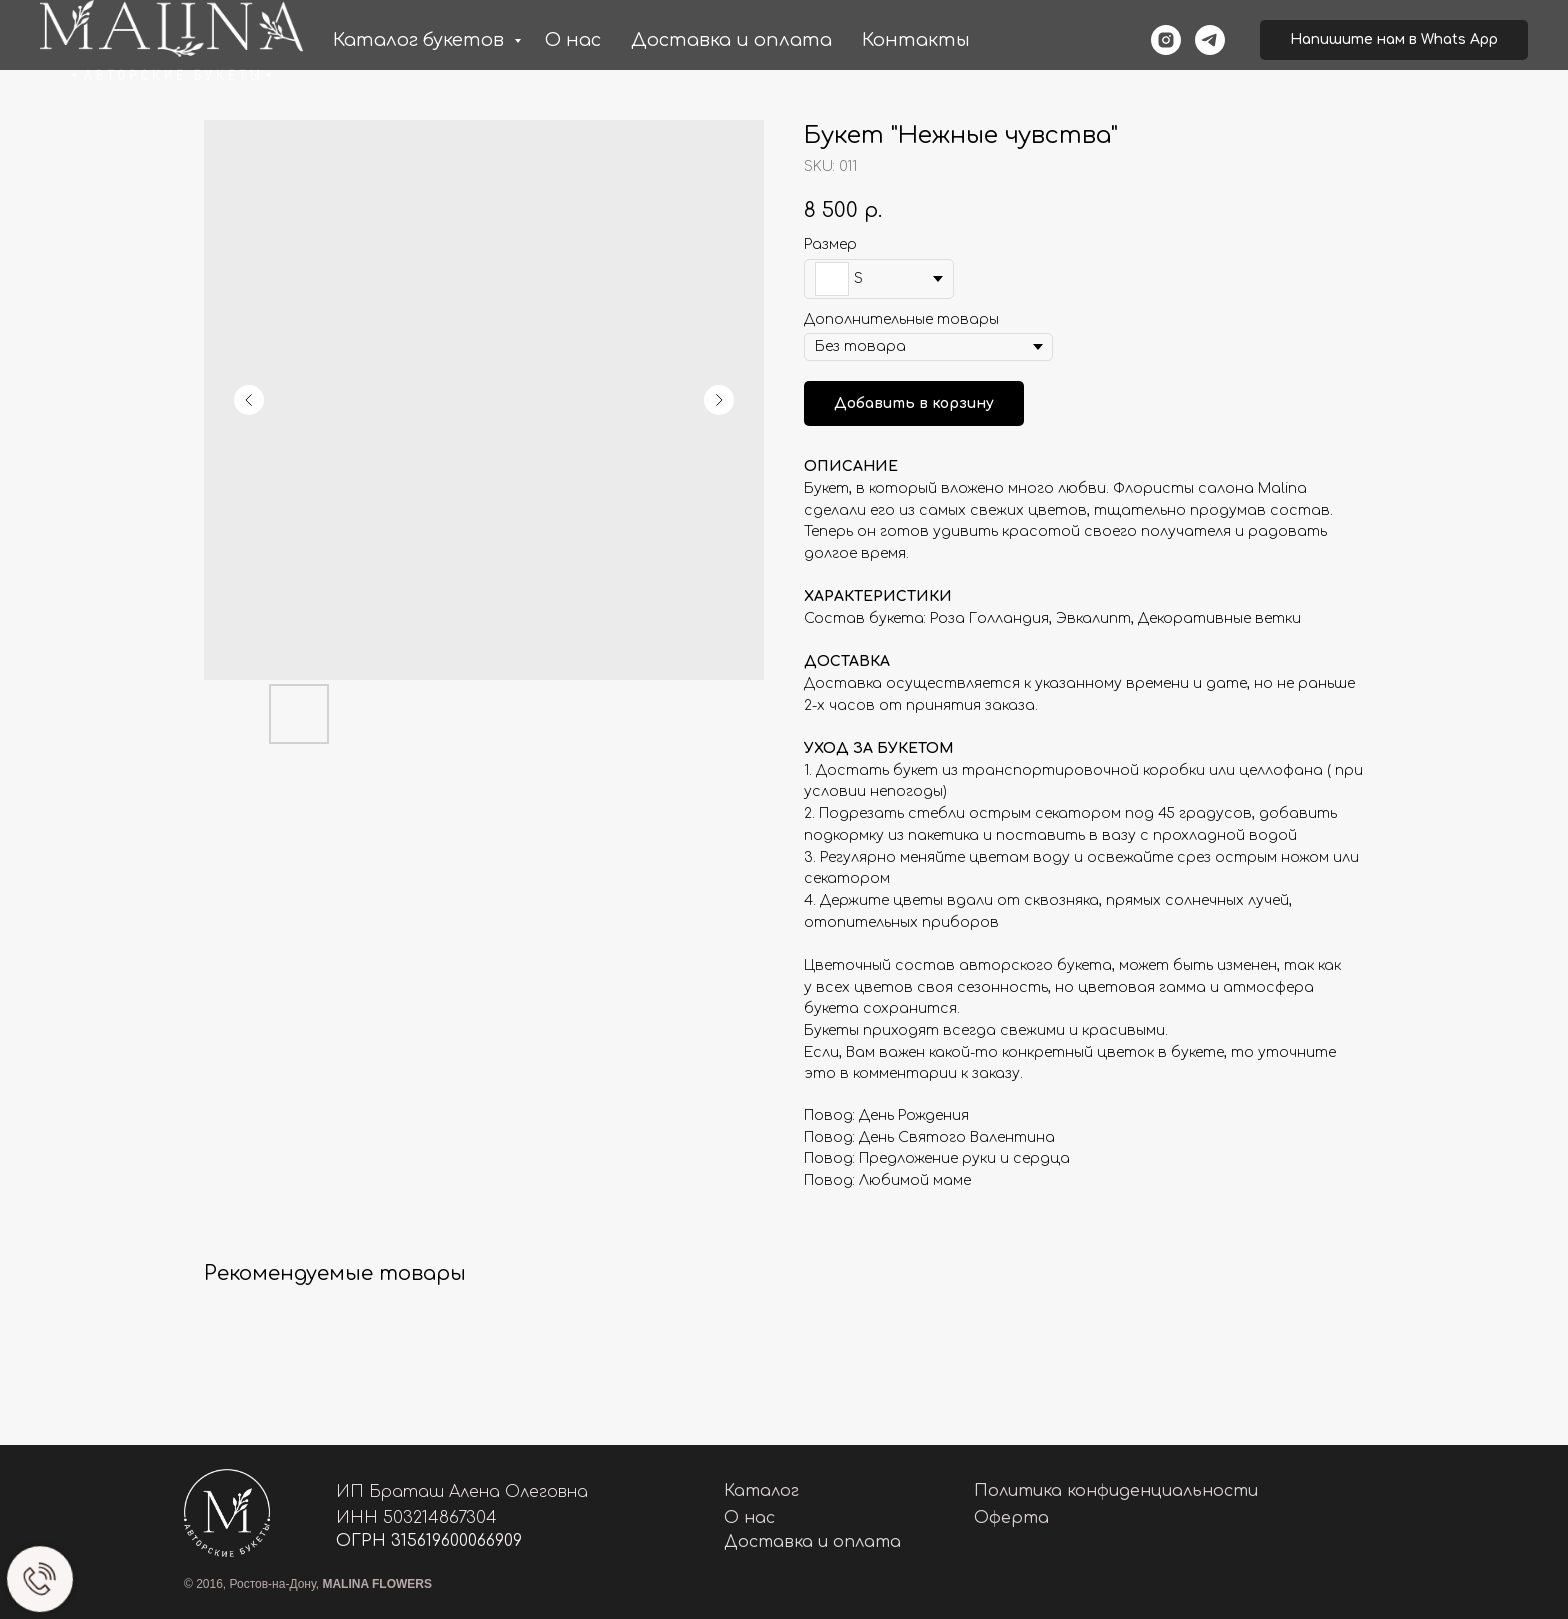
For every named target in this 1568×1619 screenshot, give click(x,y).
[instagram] (1166, 40)
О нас (573, 40)
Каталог (761, 1491)
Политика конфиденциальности (1116, 1491)
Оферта (1011, 1518)
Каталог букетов (421, 40)
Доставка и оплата (731, 40)
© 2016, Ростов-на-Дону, (308, 1584)
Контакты (916, 40)
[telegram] (1210, 40)
